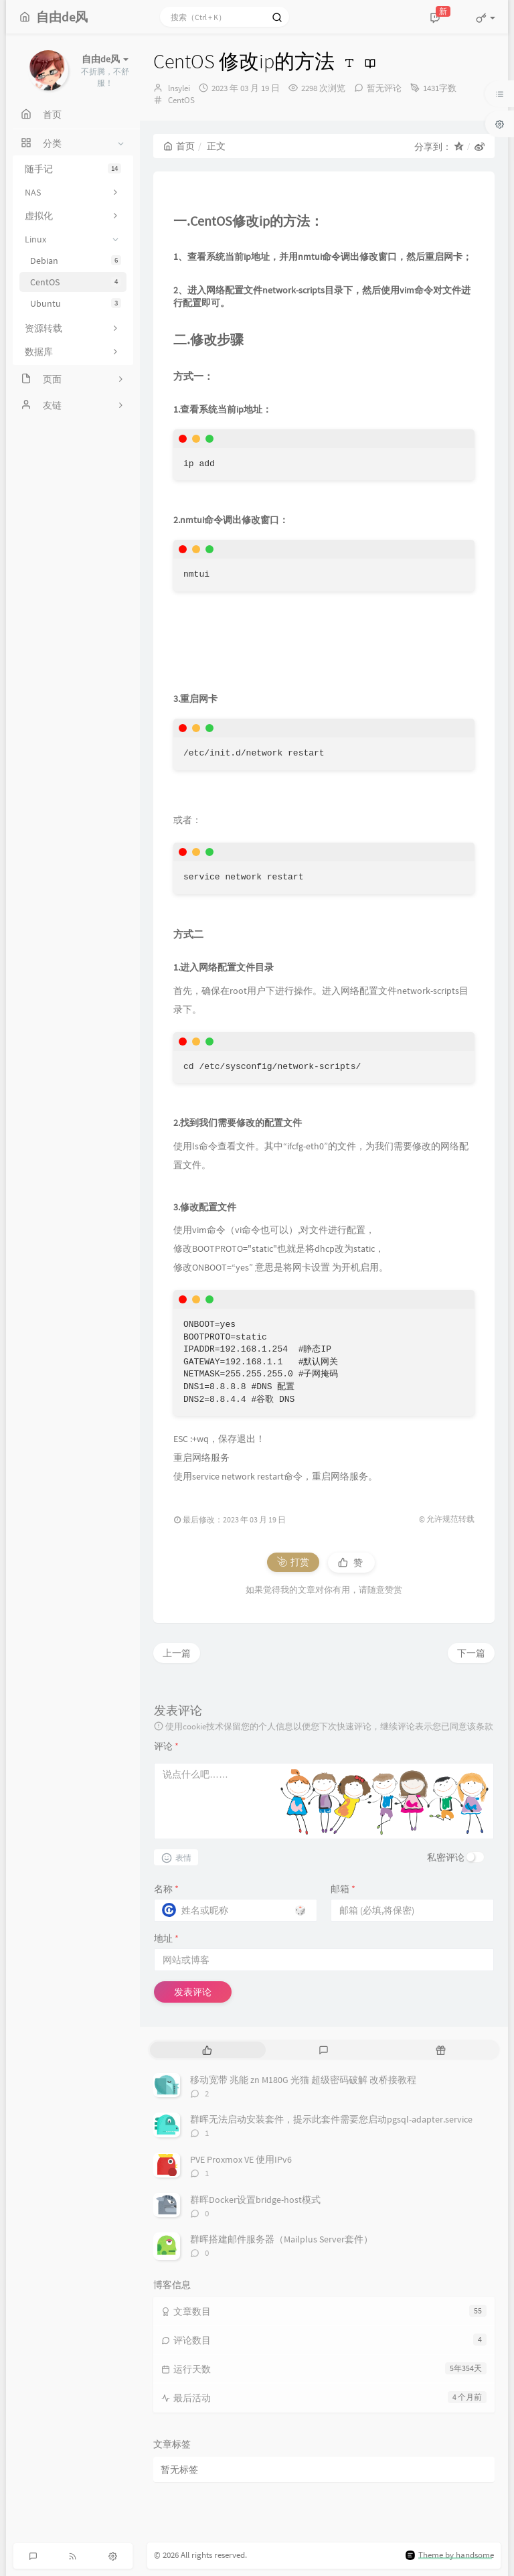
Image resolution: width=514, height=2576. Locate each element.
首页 (179, 146)
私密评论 (445, 1857)
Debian (75, 261)
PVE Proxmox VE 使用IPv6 (241, 2159)
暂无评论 (384, 88)
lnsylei (179, 88)
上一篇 (177, 1653)
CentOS (75, 282)
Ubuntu (75, 303)
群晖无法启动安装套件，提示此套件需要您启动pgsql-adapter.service (331, 2119)
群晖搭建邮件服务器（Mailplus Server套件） (281, 2239)
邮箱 (343, 1889)
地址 (166, 1938)
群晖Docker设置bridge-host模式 (255, 2200)
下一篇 (471, 1653)
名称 (166, 1889)
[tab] (207, 2050)
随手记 (73, 169)
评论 (166, 1746)
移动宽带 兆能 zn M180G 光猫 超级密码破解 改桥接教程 (303, 2080)
